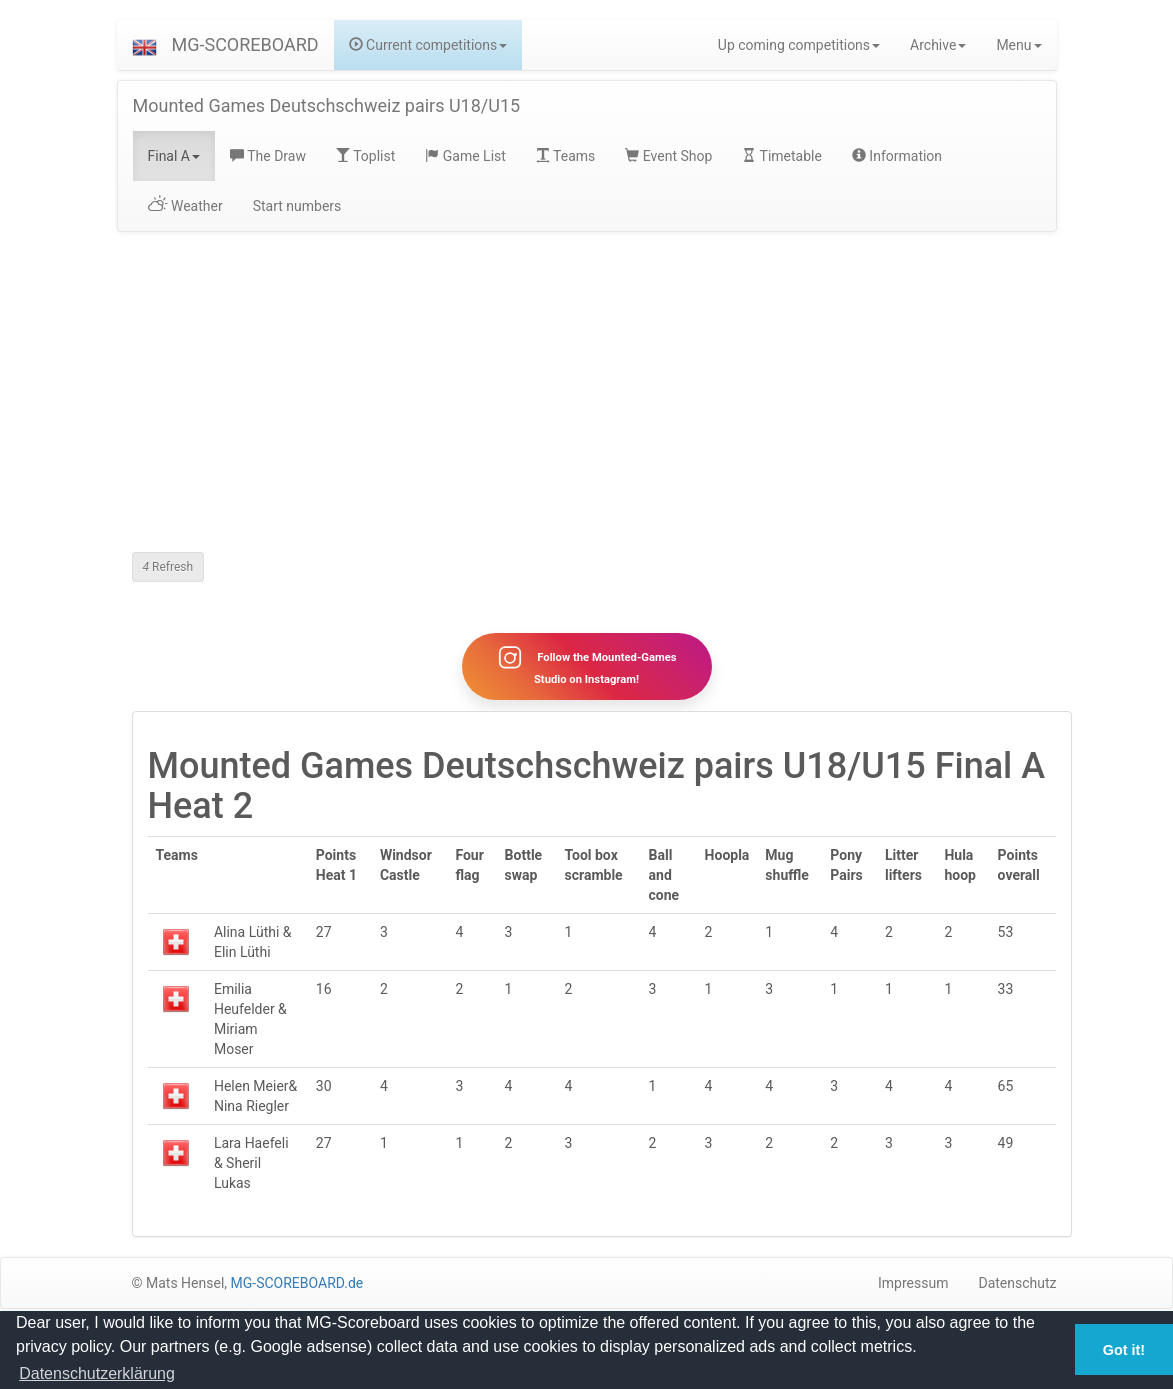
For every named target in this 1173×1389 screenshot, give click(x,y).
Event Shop (668, 156)
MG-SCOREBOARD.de (297, 1283)
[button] (144, 45)
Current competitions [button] (428, 45)
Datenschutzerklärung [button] (97, 1373)
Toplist (365, 156)
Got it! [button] (1124, 1350)
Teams (565, 156)
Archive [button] (938, 45)
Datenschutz (1017, 1283)
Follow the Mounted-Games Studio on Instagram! (586, 666)
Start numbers (297, 206)
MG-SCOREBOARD (245, 44)
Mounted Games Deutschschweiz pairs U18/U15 (327, 105)
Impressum (913, 1283)
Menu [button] (1018, 45)
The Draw (268, 156)
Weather (185, 206)
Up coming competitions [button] (799, 45)
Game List (465, 156)
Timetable (782, 156)
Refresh (168, 567)
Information (897, 156)
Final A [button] (174, 156)
